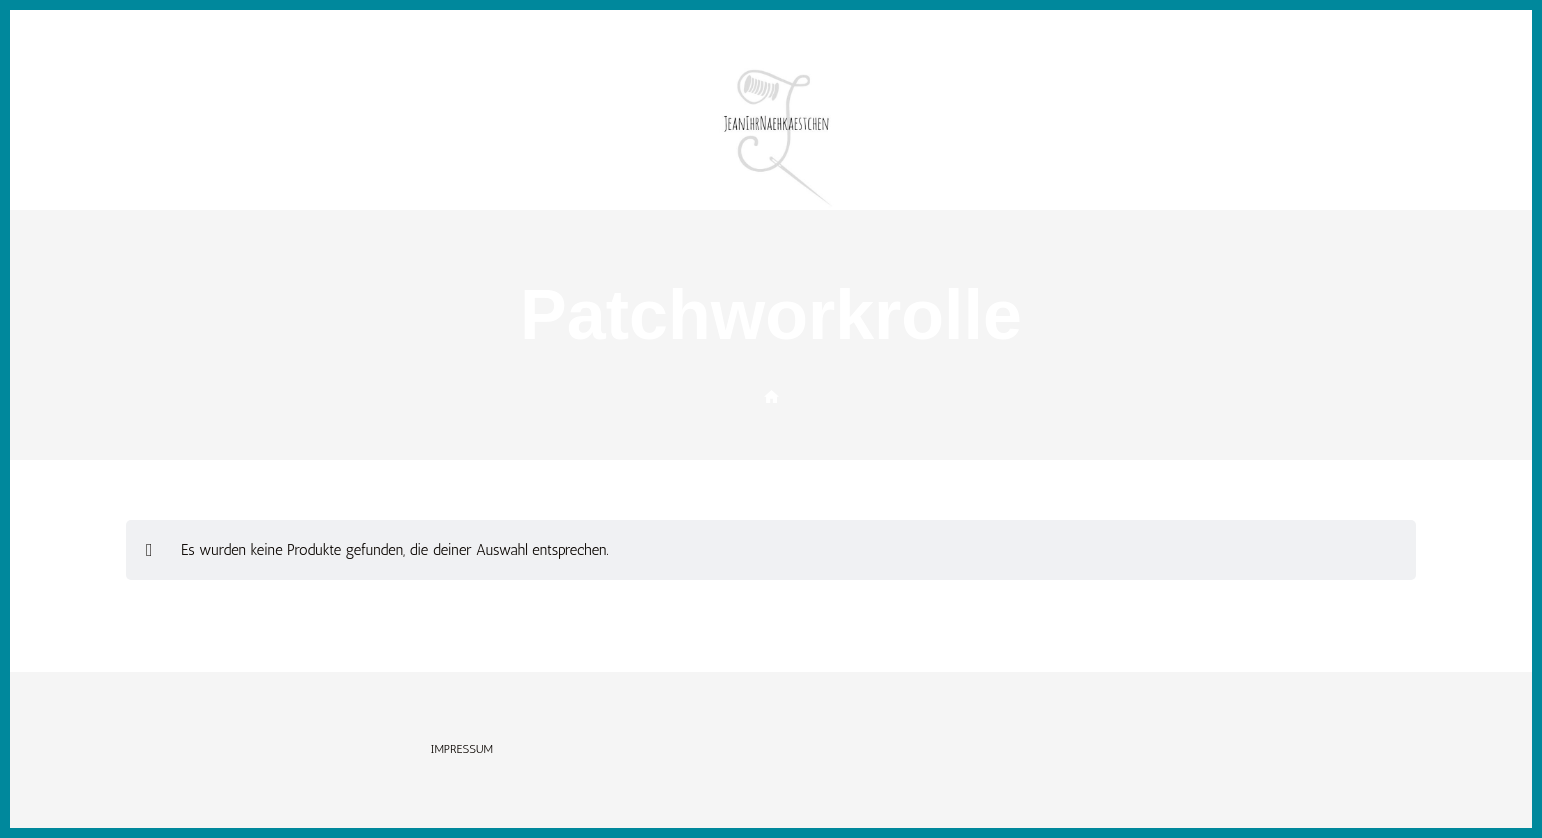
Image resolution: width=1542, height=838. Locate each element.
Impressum (462, 749)
